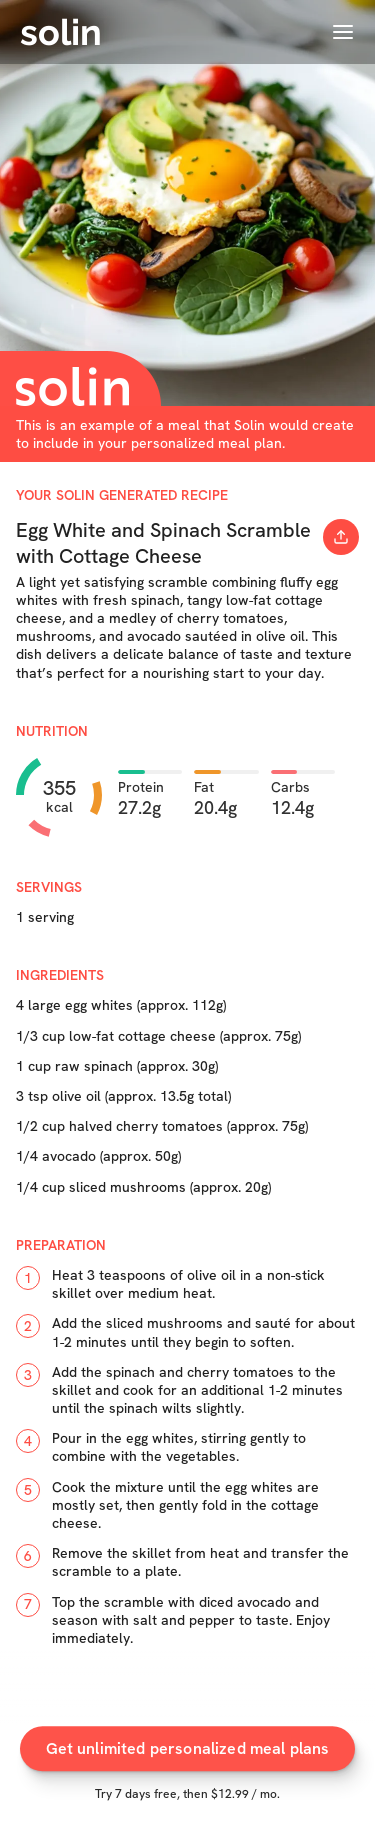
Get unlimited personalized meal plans (188, 1757)
